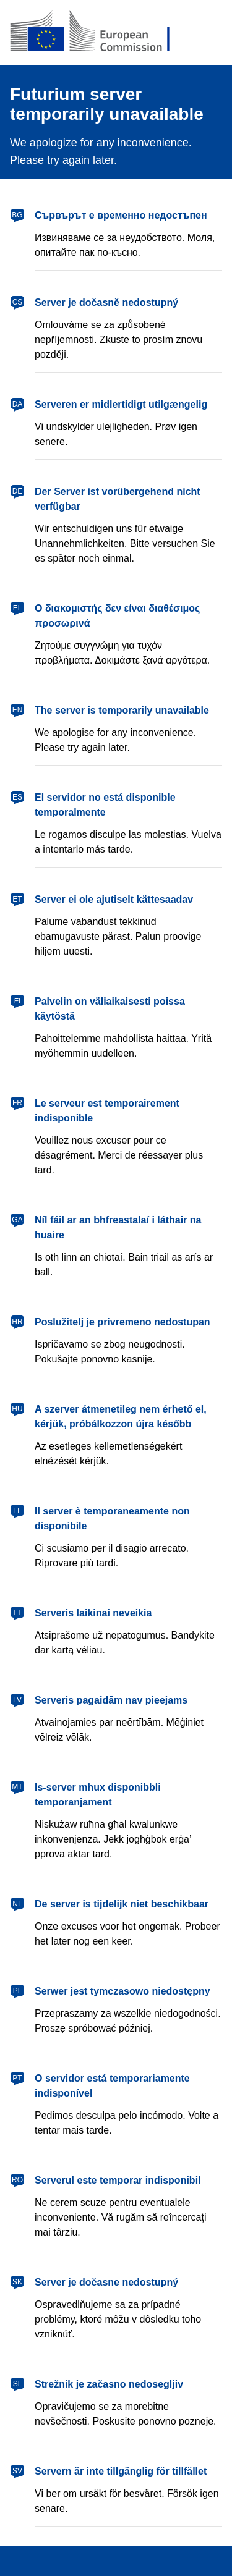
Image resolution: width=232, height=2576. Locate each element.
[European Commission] (116, 32)
